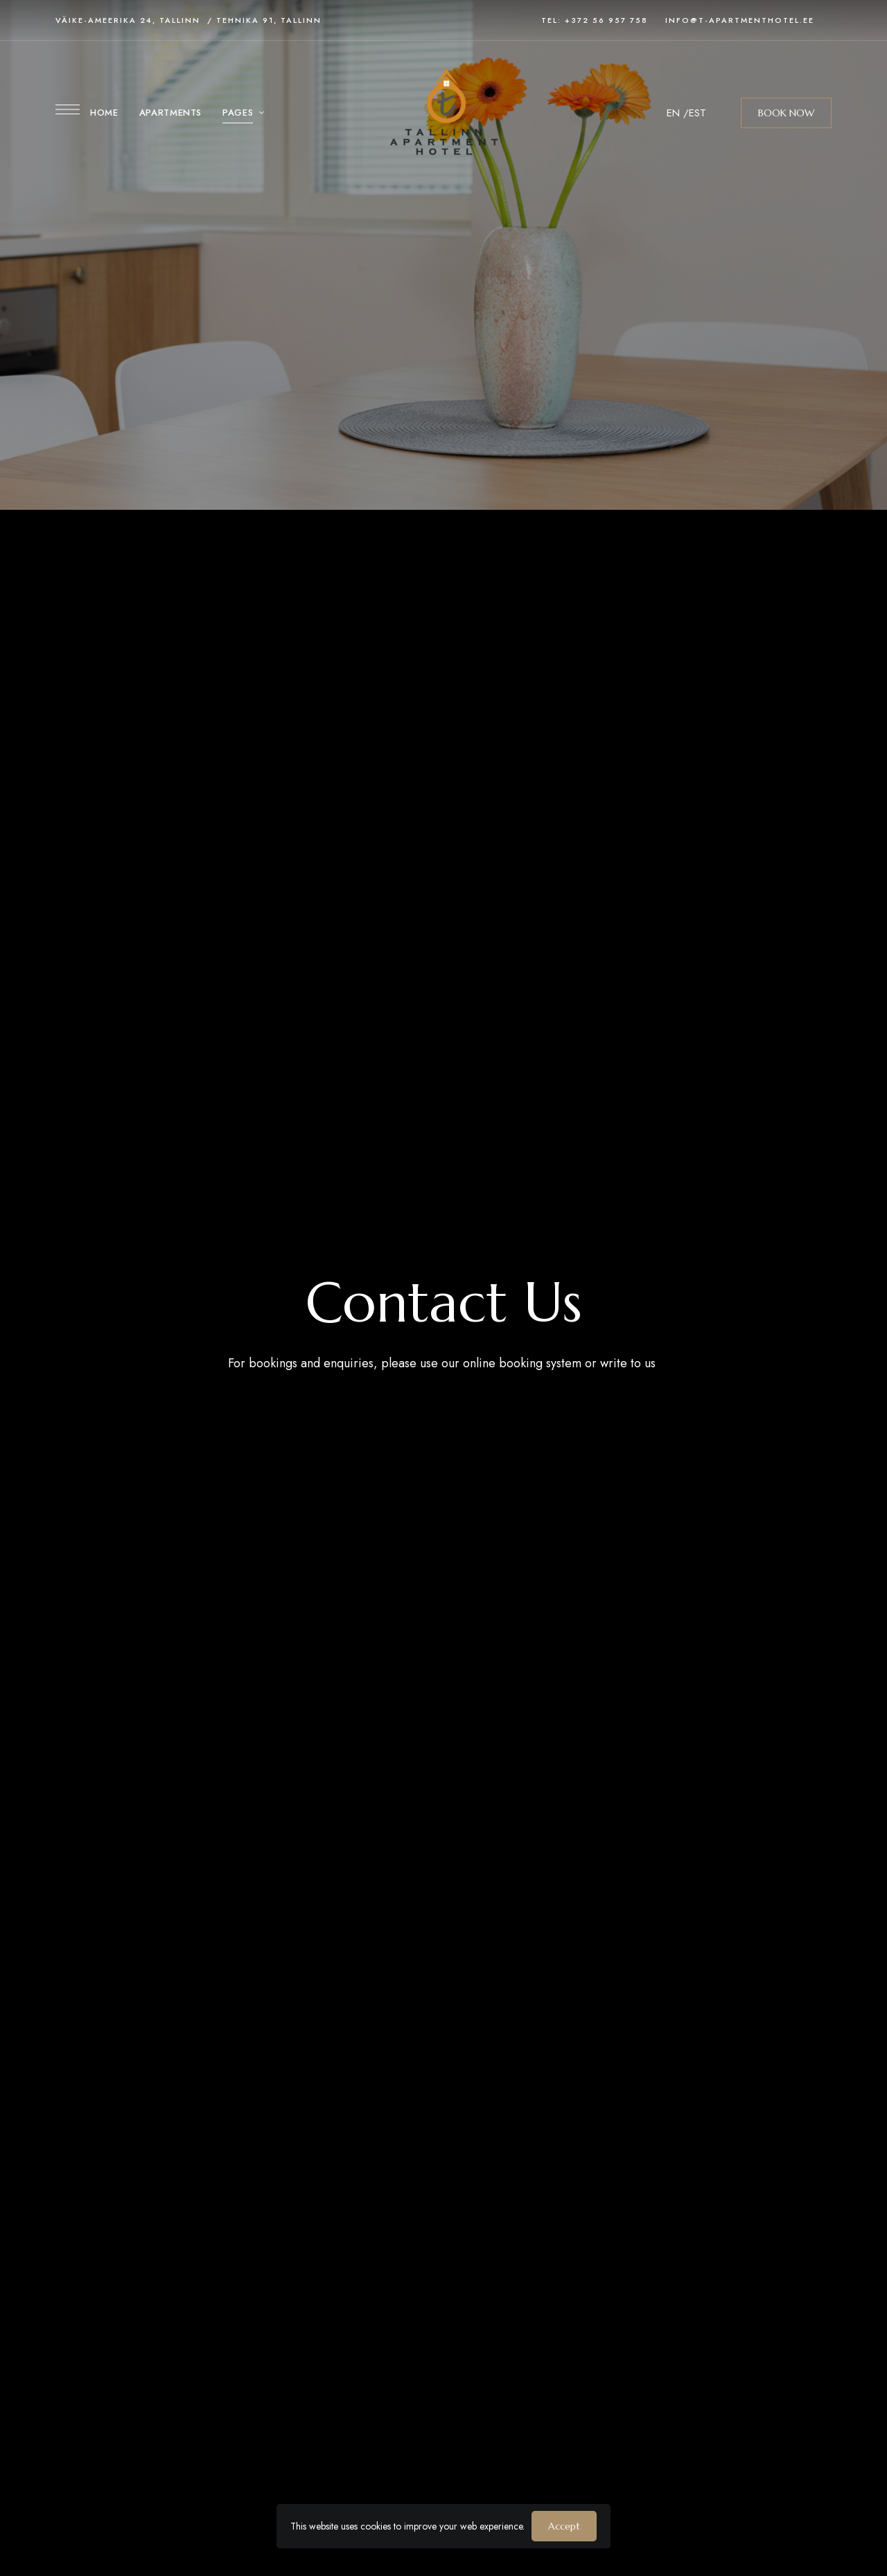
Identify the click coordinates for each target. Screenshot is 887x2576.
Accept (564, 2526)
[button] (786, 113)
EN (673, 113)
